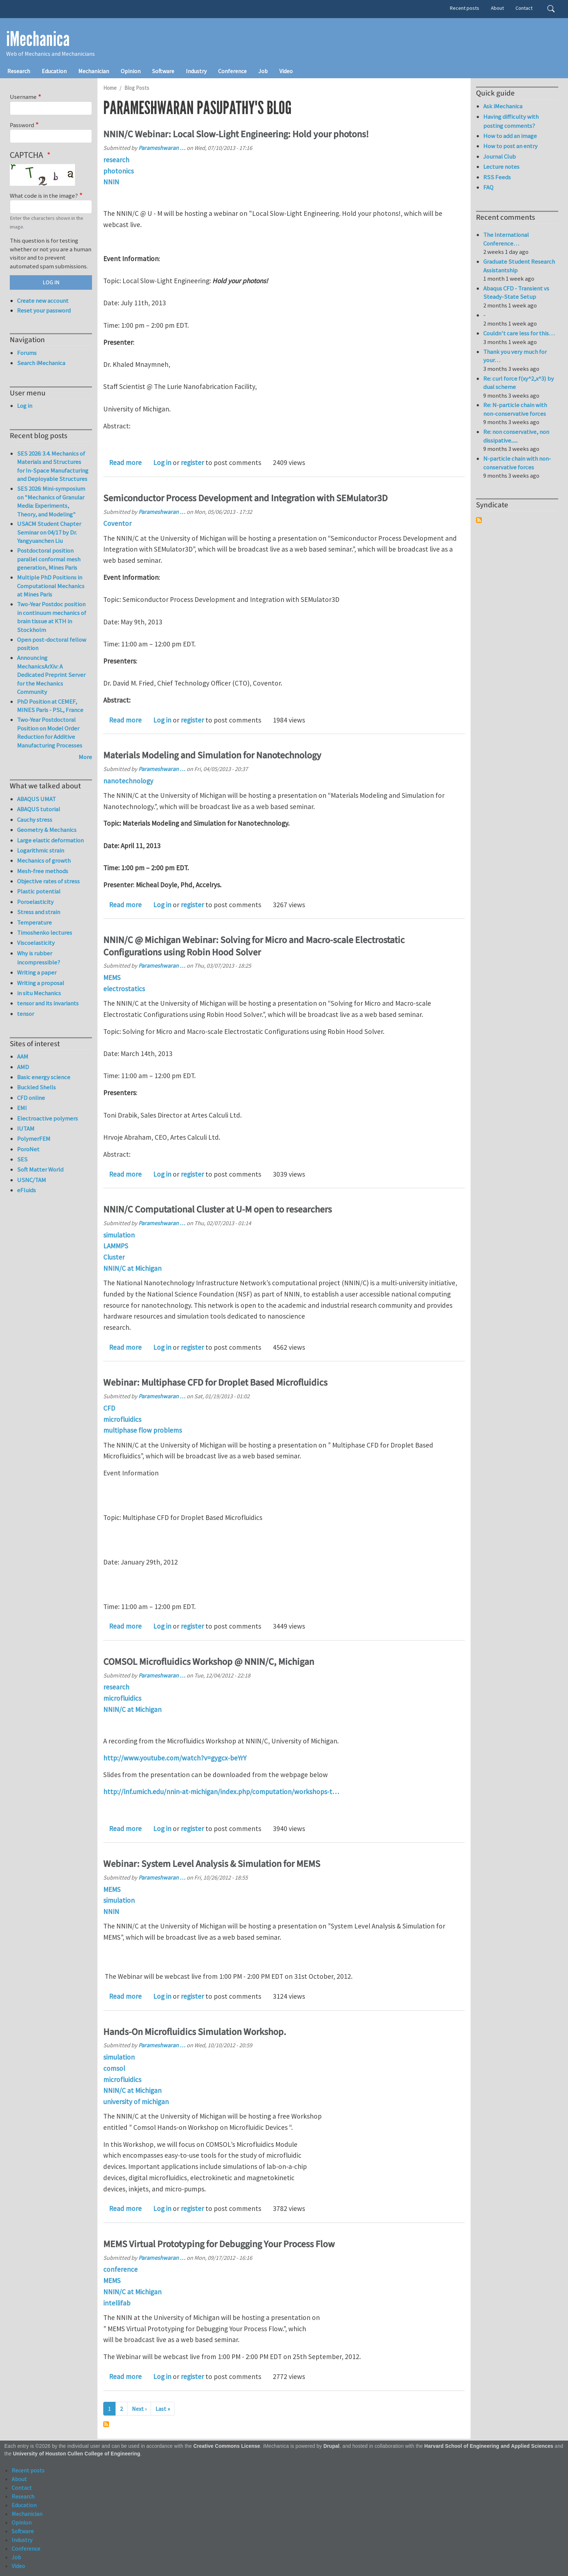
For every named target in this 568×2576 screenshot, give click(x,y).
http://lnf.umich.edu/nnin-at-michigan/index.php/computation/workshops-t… (221, 1791)
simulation (119, 1235)
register (192, 462)
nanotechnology (128, 780)
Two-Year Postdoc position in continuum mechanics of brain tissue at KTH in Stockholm (51, 617)
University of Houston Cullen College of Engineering (76, 2453)
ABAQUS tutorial (38, 809)
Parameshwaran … (161, 147)
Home (110, 87)
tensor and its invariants (48, 1003)
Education (54, 71)
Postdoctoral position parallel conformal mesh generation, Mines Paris (48, 558)
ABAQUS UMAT (36, 799)
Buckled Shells (36, 1087)
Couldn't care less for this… (519, 333)
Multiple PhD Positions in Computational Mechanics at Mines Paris (50, 585)
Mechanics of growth (44, 860)
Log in (162, 462)
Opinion (131, 71)
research (116, 159)
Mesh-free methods (42, 871)
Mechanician (93, 71)
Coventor (117, 523)
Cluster (114, 1257)
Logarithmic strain (40, 850)
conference (120, 2269)
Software (163, 71)
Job (263, 71)
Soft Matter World (40, 1169)
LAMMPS (115, 1245)
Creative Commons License (226, 2446)
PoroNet (28, 1149)
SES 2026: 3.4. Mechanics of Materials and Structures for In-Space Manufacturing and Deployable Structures (52, 466)
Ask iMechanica (502, 106)
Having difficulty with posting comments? (511, 121)
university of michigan (136, 2101)
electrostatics (124, 988)
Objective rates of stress (48, 881)
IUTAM (25, 1128)
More (85, 757)
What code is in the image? (44, 196)
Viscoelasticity (36, 943)
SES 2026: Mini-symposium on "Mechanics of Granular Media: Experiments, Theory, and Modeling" (51, 501)
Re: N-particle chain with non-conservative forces (515, 409)
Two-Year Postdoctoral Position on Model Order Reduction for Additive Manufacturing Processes (49, 732)
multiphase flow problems (142, 1430)
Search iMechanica (41, 363)
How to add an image (510, 136)
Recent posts (464, 8)
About (497, 8)
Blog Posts (136, 87)
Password (22, 125)
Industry (196, 71)
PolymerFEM (33, 1139)
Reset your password (44, 310)
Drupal (331, 2446)
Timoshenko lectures (44, 933)
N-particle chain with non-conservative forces (517, 463)
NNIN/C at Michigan (132, 1268)
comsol (114, 2068)
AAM (22, 1056)
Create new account (42, 301)
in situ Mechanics (39, 993)
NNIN (111, 181)
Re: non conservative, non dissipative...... (516, 436)
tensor (25, 1014)
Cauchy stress (34, 820)
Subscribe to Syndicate (479, 520)
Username (23, 97)
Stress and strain (38, 912)
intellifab (116, 2303)
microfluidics (122, 1419)
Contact (523, 8)
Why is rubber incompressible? (38, 957)
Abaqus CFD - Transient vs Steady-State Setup (516, 292)
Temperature (34, 922)
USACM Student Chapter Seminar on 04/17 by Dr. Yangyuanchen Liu (49, 532)
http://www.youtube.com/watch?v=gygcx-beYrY (174, 1758)
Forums (27, 353)
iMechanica (38, 39)
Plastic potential (38, 891)
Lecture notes (501, 167)
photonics (118, 171)
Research (18, 71)
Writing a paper (37, 972)
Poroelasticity (35, 902)
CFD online (31, 1098)
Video (286, 71)
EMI (22, 1108)
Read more (125, 462)
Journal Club (499, 156)
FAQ (488, 187)
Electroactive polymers (47, 1118)
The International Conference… (506, 239)
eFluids (26, 1190)
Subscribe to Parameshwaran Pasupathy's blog (106, 2424)
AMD (23, 1067)
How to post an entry (510, 146)
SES (22, 1159)
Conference (232, 71)
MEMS (112, 977)
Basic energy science (43, 1077)
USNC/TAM (31, 1180)
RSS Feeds (497, 177)
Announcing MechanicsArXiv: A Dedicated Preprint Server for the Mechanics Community (51, 675)
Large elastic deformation (50, 840)
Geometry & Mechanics (46, 830)
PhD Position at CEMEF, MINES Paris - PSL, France (50, 706)
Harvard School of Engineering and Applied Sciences (488, 2446)
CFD (109, 1408)
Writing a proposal (40, 983)
